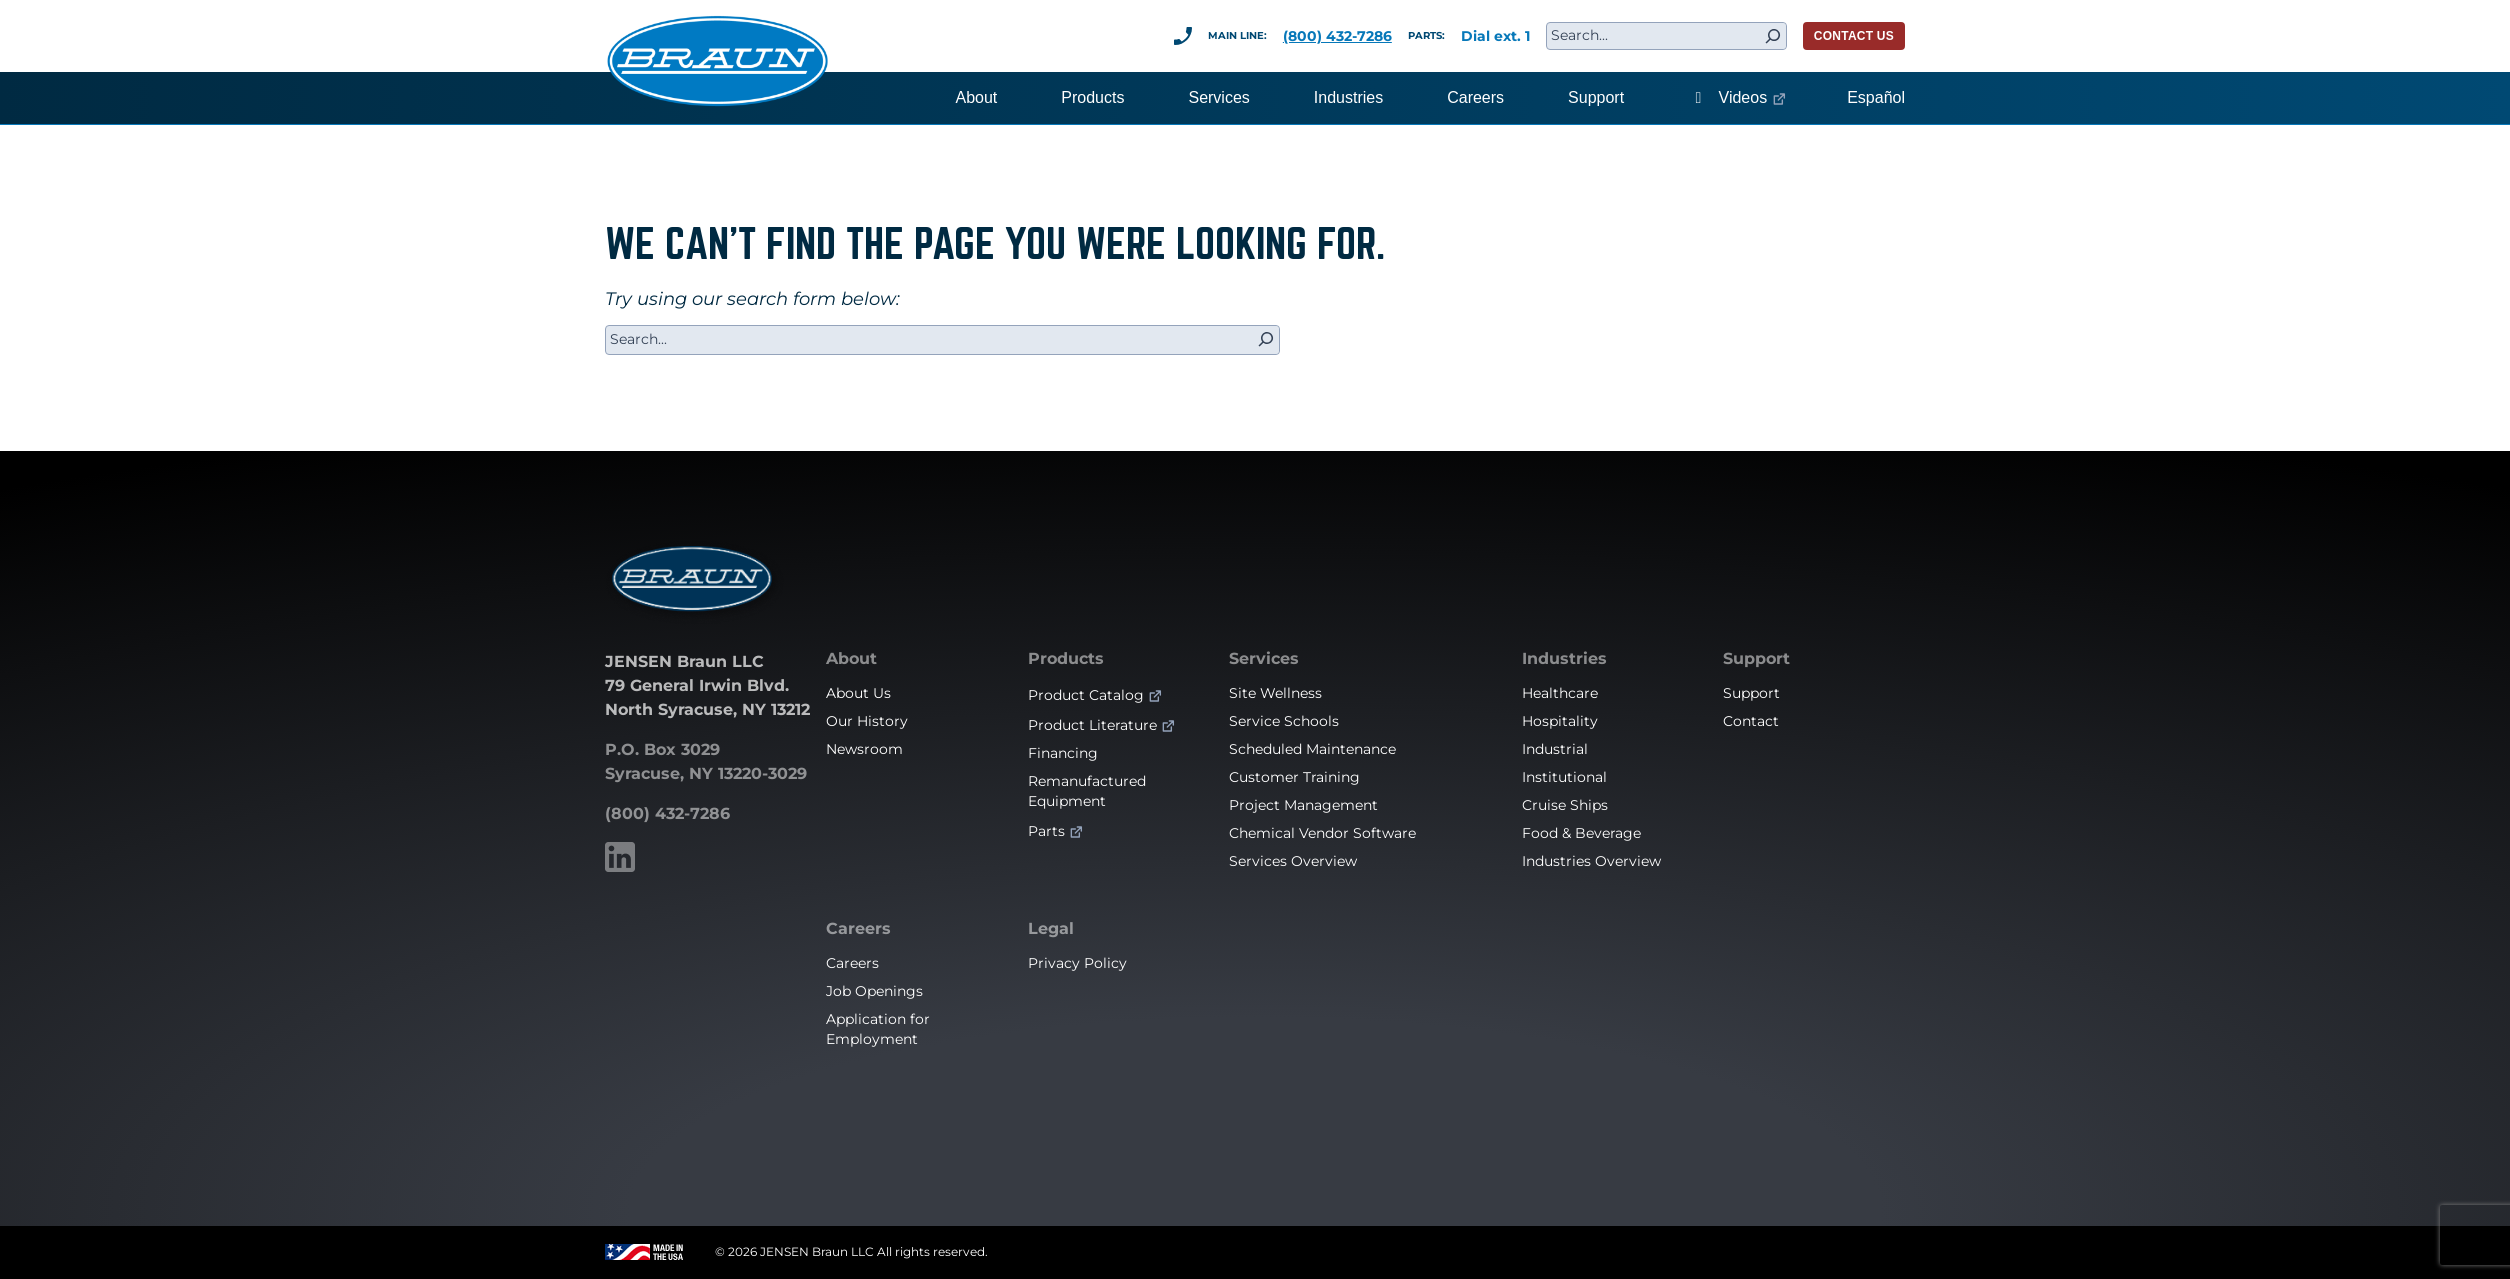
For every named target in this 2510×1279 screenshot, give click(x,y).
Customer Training (1294, 777)
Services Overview (1293, 861)
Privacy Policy (1077, 963)
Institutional (1564, 777)
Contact (1751, 721)
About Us (858, 693)
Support (1756, 659)
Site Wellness (1275, 693)
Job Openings (874, 991)
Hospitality (1560, 721)
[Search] (1773, 36)
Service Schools (1284, 721)
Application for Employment (878, 1029)
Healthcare (1560, 693)
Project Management (1303, 805)
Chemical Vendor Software (1322, 833)
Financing (1063, 753)
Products (1066, 659)
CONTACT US (1854, 36)
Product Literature (1092, 725)
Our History (867, 721)
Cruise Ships (1565, 805)
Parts (1046, 831)
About (851, 659)
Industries (1564, 659)
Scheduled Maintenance (1312, 749)
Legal (1051, 929)
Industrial (1555, 749)
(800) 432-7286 (1337, 36)
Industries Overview (1591, 861)
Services (1264, 659)
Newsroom (864, 749)
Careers (858, 929)
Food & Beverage (1581, 833)
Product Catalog (1086, 695)
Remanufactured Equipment (1087, 791)
